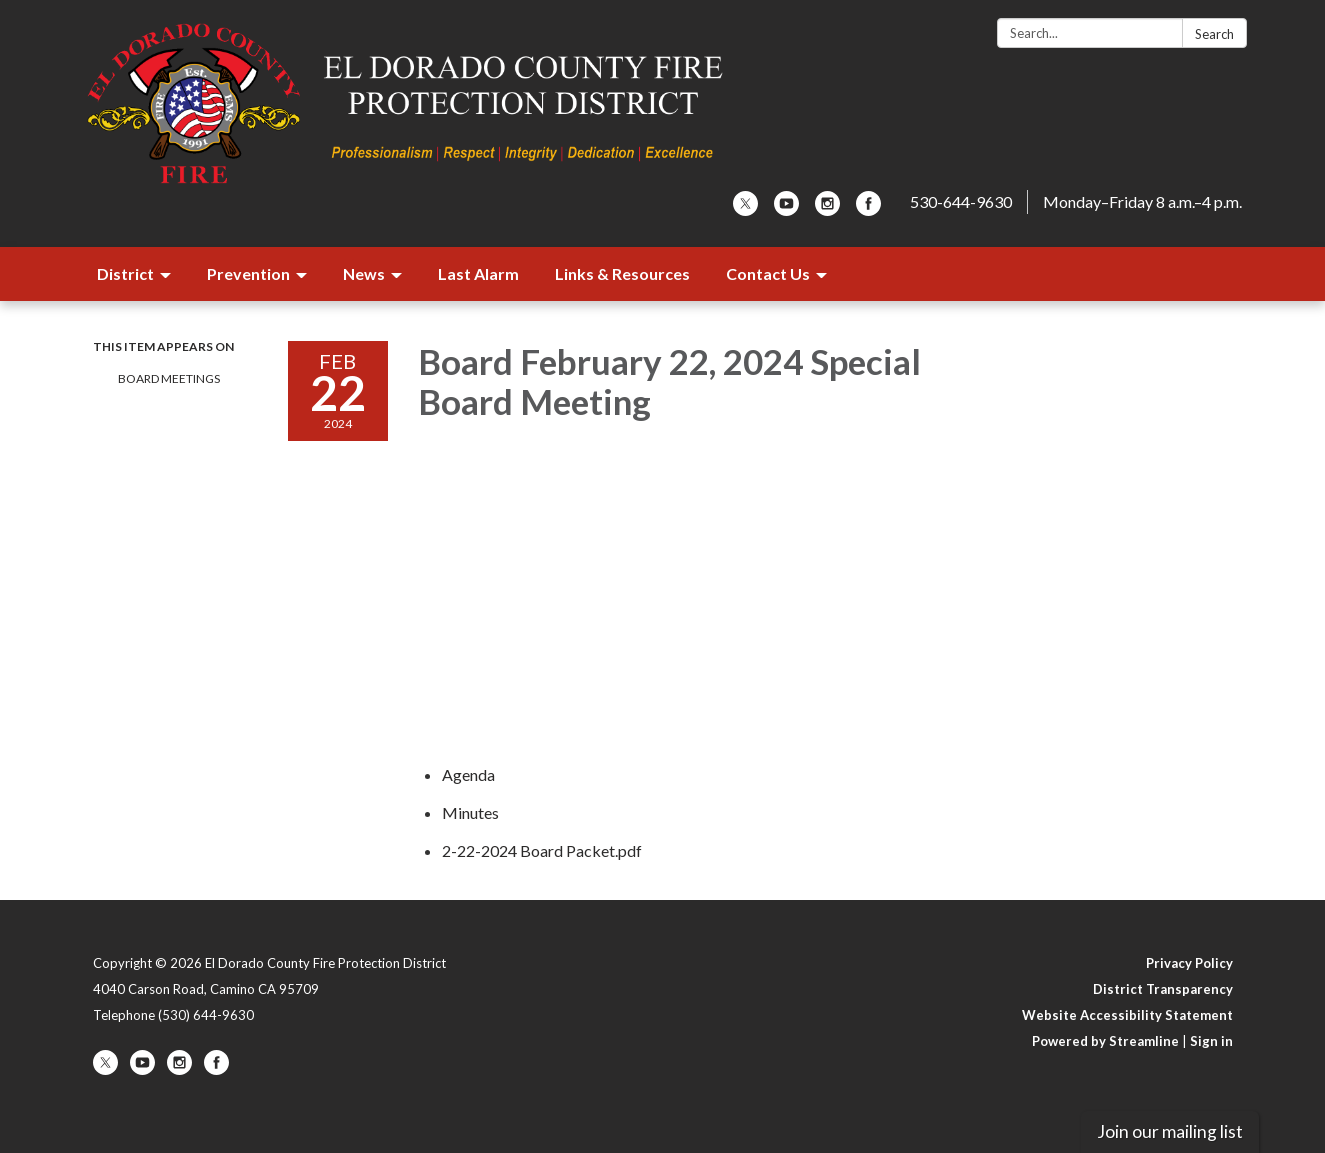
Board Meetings (169, 378)
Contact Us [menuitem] (768, 273)
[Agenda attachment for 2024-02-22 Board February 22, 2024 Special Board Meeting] (468, 774)
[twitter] (745, 209)
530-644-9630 (961, 201)
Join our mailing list (1170, 1131)
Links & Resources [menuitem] (622, 273)
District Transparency (1163, 989)
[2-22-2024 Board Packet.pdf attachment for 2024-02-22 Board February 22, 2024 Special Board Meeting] (542, 850)
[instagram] (827, 209)
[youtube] (786, 209)
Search (1214, 34)
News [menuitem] (364, 273)
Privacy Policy (1189, 963)
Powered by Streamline (1105, 1041)
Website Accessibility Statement (1127, 1015)
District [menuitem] (125, 273)
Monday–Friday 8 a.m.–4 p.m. (1142, 201)
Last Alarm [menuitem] (478, 273)
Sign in (1211, 1041)
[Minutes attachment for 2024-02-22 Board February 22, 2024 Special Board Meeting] (470, 812)
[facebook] (868, 209)
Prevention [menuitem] (248, 273)
